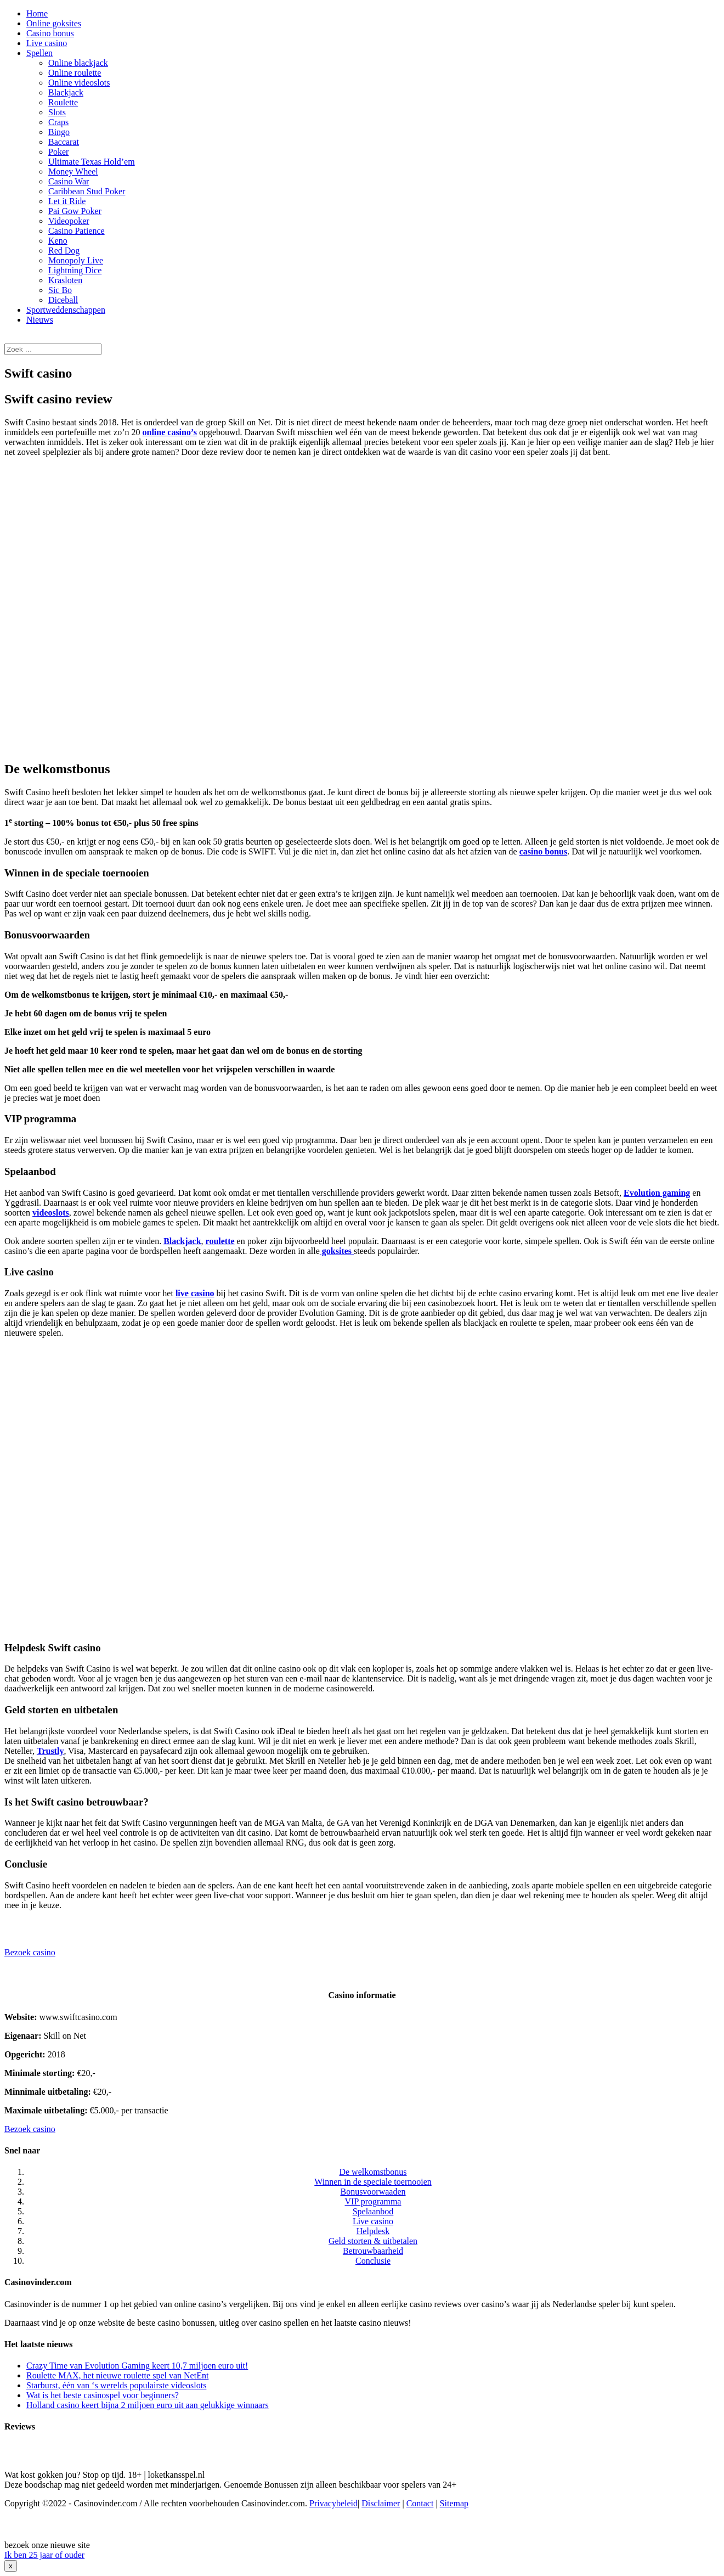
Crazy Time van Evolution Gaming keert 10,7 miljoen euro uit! (137, 2365)
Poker (58, 151)
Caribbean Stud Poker (86, 191)
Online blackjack (78, 63)
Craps (58, 122)
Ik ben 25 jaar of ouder (44, 2555)
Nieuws (39, 319)
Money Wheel (73, 171)
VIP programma (373, 2201)
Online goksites (53, 23)
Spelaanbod (373, 2211)
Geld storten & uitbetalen (373, 2241)
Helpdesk (373, 2231)
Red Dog (64, 250)
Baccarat (63, 142)
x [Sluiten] (11, 2566)
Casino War (68, 181)
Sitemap (454, 2503)
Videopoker (68, 221)
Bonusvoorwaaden (372, 2191)
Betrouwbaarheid (373, 2251)
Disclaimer (380, 2503)
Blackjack (65, 92)
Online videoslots (79, 82)
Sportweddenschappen (65, 309)
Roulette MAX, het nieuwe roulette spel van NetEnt (117, 2375)
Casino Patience (76, 230)
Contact (420, 2503)
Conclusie (373, 2260)
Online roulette (74, 72)
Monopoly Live (75, 260)
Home (37, 13)
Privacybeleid (333, 2503)
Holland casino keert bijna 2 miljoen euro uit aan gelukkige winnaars (147, 2405)
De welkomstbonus (372, 2171)
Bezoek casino (29, 1952)
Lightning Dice (74, 270)
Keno (57, 240)
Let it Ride (67, 201)
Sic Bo (60, 290)
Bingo (59, 132)
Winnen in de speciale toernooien (373, 2181)
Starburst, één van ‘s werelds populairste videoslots (116, 2385)
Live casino (46, 43)
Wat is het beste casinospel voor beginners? (102, 2395)
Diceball (63, 300)
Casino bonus (50, 33)
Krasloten (65, 280)
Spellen (39, 53)
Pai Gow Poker (74, 211)
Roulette (63, 102)
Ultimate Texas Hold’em (91, 161)
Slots (57, 112)
